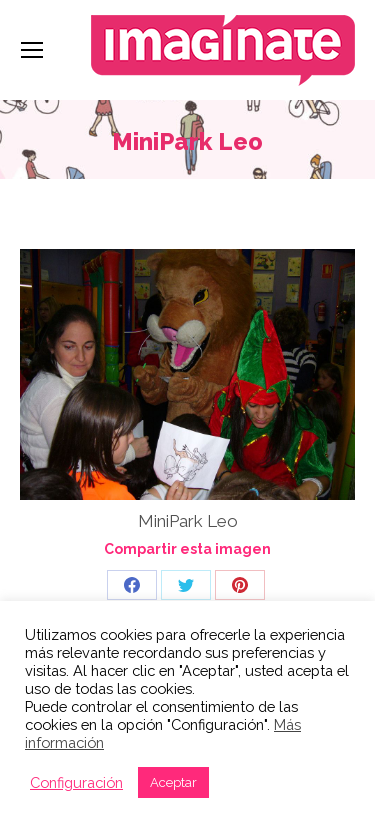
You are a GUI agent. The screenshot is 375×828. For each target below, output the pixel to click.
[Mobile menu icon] (32, 50)
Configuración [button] (76, 782)
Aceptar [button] (173, 782)
